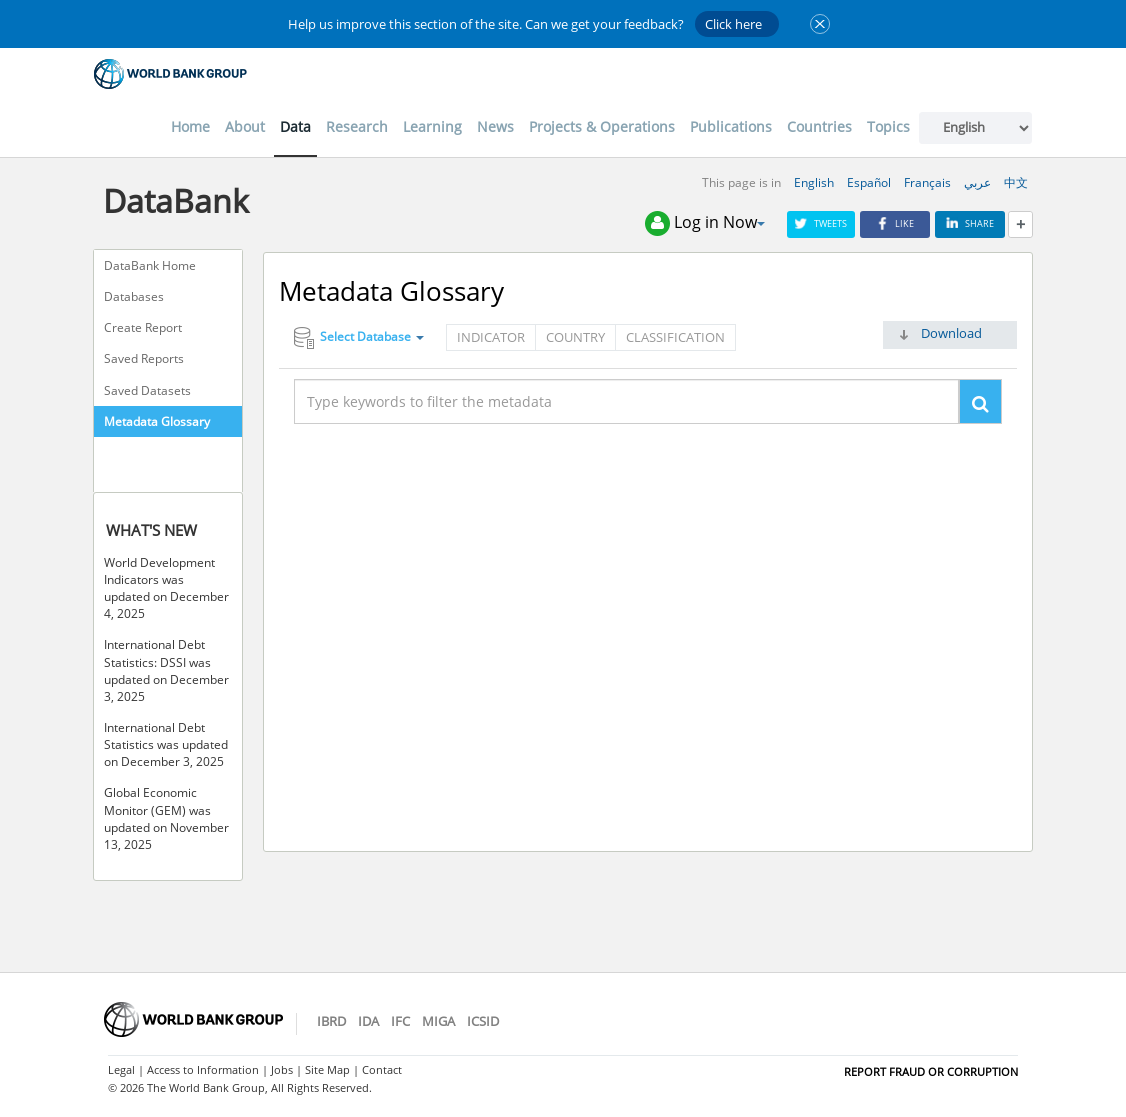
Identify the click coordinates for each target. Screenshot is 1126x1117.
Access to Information (203, 1069)
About (245, 126)
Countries (819, 126)
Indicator (491, 337)
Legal (121, 1069)
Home (190, 126)
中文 (1016, 182)
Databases (134, 296)
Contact (382, 1069)
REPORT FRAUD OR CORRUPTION (931, 1071)
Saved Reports (144, 358)
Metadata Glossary (157, 421)
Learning (432, 126)
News (495, 126)
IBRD (331, 1021)
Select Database (358, 338)
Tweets (821, 223)
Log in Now (705, 223)
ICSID (483, 1021)
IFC (400, 1021)
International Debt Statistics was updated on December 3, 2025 (166, 744)
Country (575, 337)
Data (295, 126)
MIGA (438, 1021)
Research (357, 126)
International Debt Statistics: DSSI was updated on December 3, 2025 (166, 670)
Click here (733, 24)
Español (869, 182)
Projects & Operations (602, 126)
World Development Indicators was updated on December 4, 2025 (166, 588)
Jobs (282, 1069)
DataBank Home (150, 265)
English (814, 182)
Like (895, 223)
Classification (675, 337)
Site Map (327, 1069)
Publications (731, 126)
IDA (368, 1021)
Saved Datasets (147, 390)
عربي (977, 182)
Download (951, 333)
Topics (888, 126)
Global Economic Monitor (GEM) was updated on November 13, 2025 (166, 818)
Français (927, 182)
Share (970, 223)
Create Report (143, 327)
